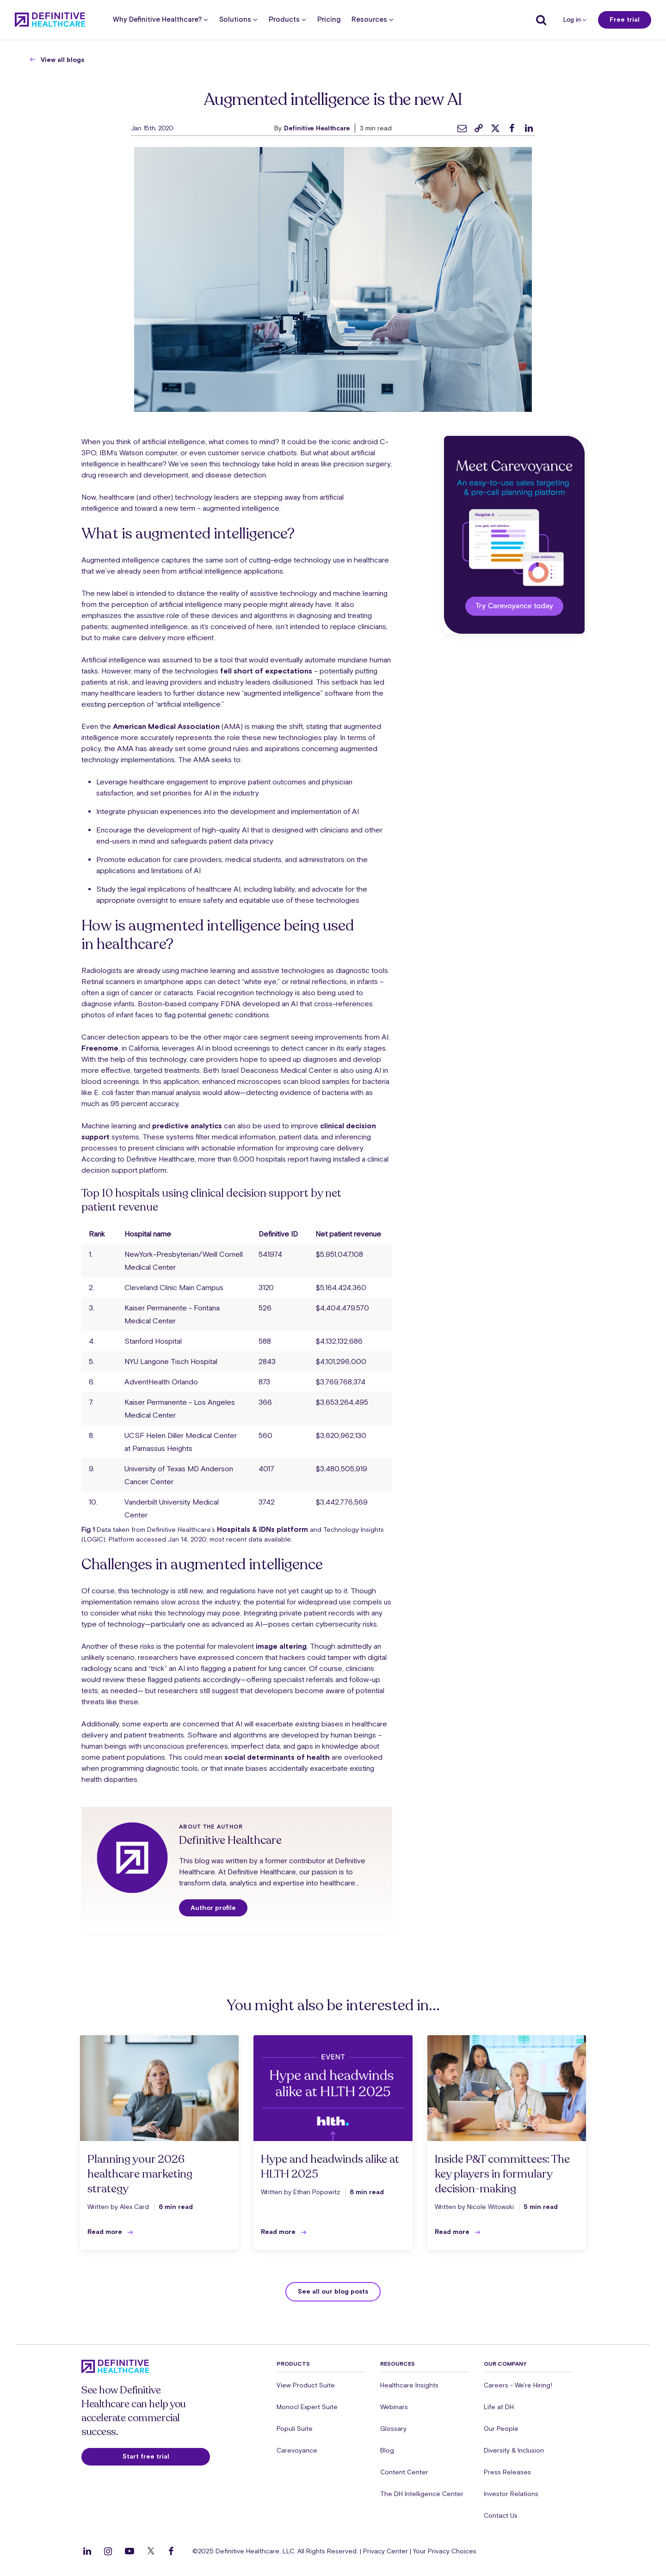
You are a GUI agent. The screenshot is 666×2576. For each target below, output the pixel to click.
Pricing (328, 19)
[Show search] (539, 20)
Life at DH (499, 2407)
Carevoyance (297, 2450)
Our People (501, 2428)
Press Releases (507, 2472)
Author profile (213, 1907)
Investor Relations (511, 2493)
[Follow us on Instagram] (108, 2551)
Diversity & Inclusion (514, 2450)
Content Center (404, 2472)
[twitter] (495, 128)
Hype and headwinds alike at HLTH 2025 (330, 2167)
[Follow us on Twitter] (150, 2551)
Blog (387, 2450)
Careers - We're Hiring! (518, 2385)
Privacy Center (385, 2551)
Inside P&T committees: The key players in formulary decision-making (502, 2174)
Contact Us (501, 2515)
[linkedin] (528, 128)
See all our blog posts (333, 2291)
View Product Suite (306, 2385)
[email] (462, 128)
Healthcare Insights (409, 2385)
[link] (478, 128)
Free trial (625, 19)
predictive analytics (187, 1125)
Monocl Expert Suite (307, 2407)
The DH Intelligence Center (421, 2493)
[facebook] (512, 128)
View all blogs (62, 59)
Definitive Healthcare (317, 128)
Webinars (394, 2407)
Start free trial (146, 2456)
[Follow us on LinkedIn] (87, 2551)
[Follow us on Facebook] (171, 2551)
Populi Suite (295, 2428)
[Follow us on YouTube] (129, 2551)
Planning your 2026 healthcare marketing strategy (139, 2174)
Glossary (393, 2428)
